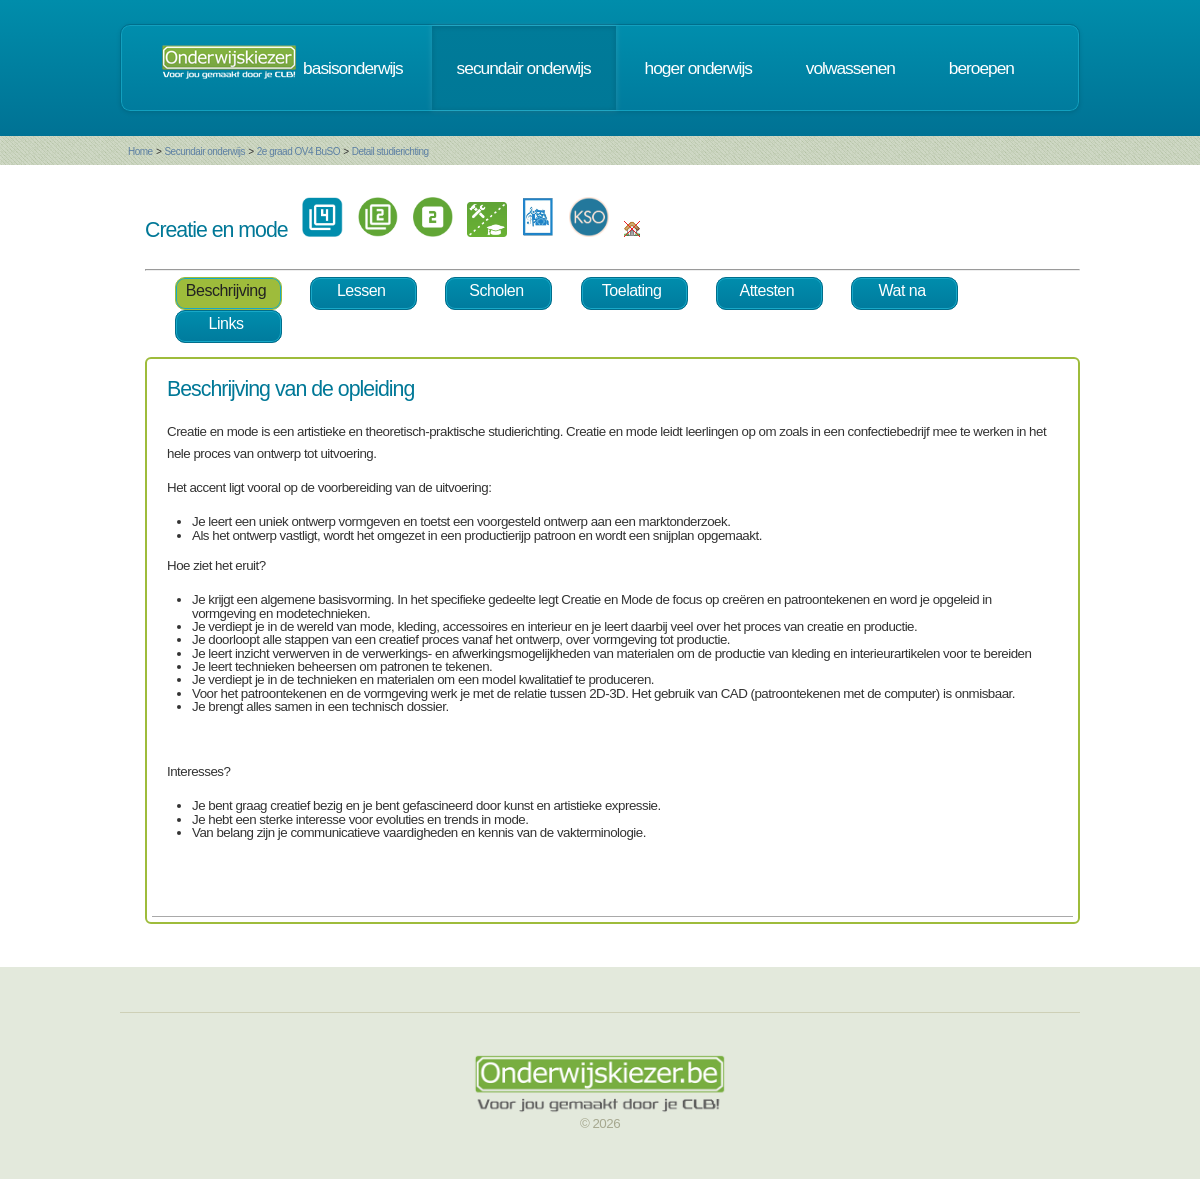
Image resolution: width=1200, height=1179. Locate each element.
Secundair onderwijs (204, 151)
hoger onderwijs (698, 68)
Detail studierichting (390, 151)
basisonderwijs (353, 68)
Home (140, 151)
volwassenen (850, 68)
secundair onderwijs (524, 68)
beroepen (981, 68)
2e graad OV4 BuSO (298, 151)
